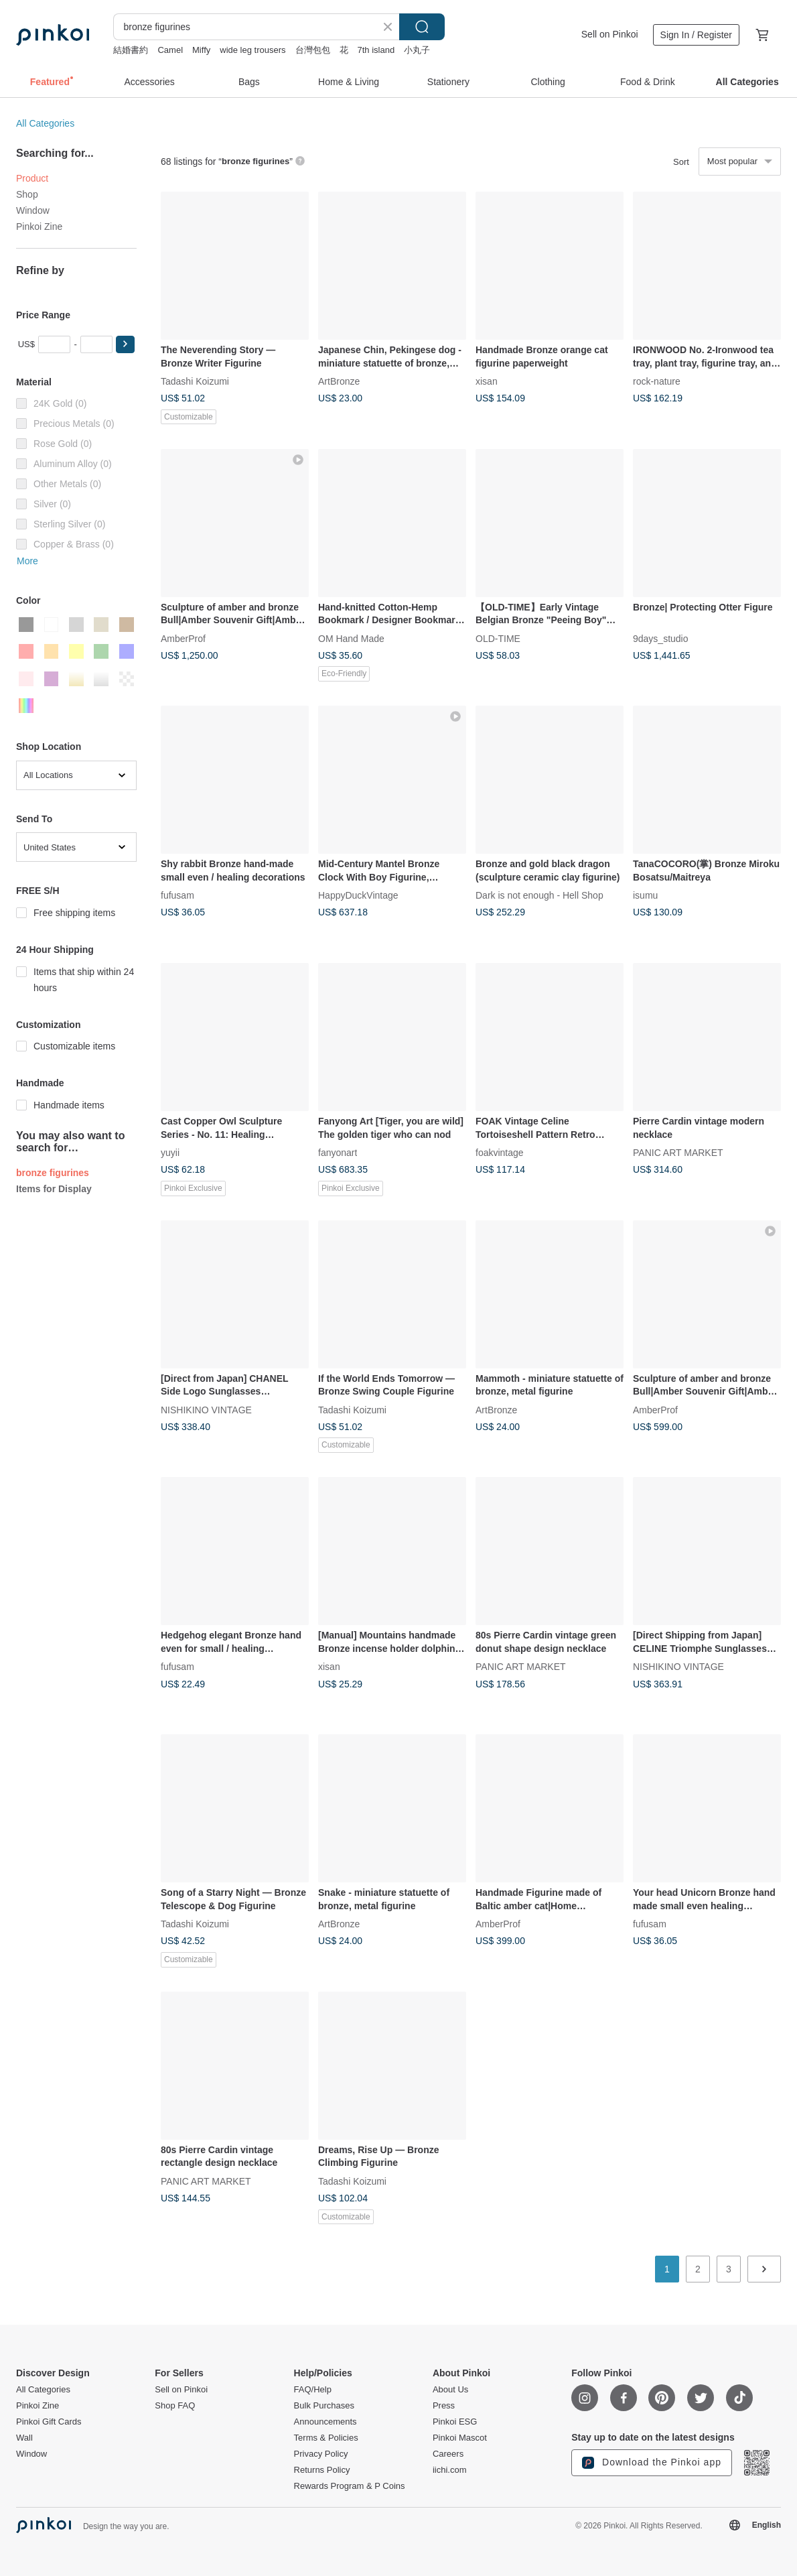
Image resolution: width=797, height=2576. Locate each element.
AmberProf (183, 638)
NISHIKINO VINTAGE (206, 1409)
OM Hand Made (351, 638)
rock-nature (656, 381)
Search (422, 27)
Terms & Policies (326, 2438)
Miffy (201, 50)
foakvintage (500, 1152)
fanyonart (337, 1152)
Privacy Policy (321, 2454)
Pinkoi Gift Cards (49, 2422)
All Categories (45, 123)
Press (444, 2405)
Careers (448, 2454)
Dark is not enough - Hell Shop (539, 895)
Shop (27, 194)
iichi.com (450, 2470)
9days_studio (661, 638)
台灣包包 (312, 50)
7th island (376, 50)
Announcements (325, 2422)
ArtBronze (339, 381)
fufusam (177, 895)
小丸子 (417, 50)
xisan (487, 381)
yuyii (170, 1152)
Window (33, 210)
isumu (645, 895)
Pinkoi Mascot (460, 2438)
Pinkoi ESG (455, 2422)
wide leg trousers (252, 50)
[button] (125, 344)
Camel (170, 50)
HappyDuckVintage (358, 895)
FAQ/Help (313, 2389)
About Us (450, 2389)
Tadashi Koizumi (195, 381)
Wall (24, 2438)
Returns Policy (322, 2470)
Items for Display (54, 1188)
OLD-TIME (498, 638)
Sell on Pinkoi (609, 34)
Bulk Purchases (324, 2405)
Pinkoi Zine (39, 226)
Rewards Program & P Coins (349, 2486)
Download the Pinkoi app (651, 2463)
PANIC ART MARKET (678, 1152)
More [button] (27, 561)
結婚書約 (130, 50)
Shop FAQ (175, 2405)
